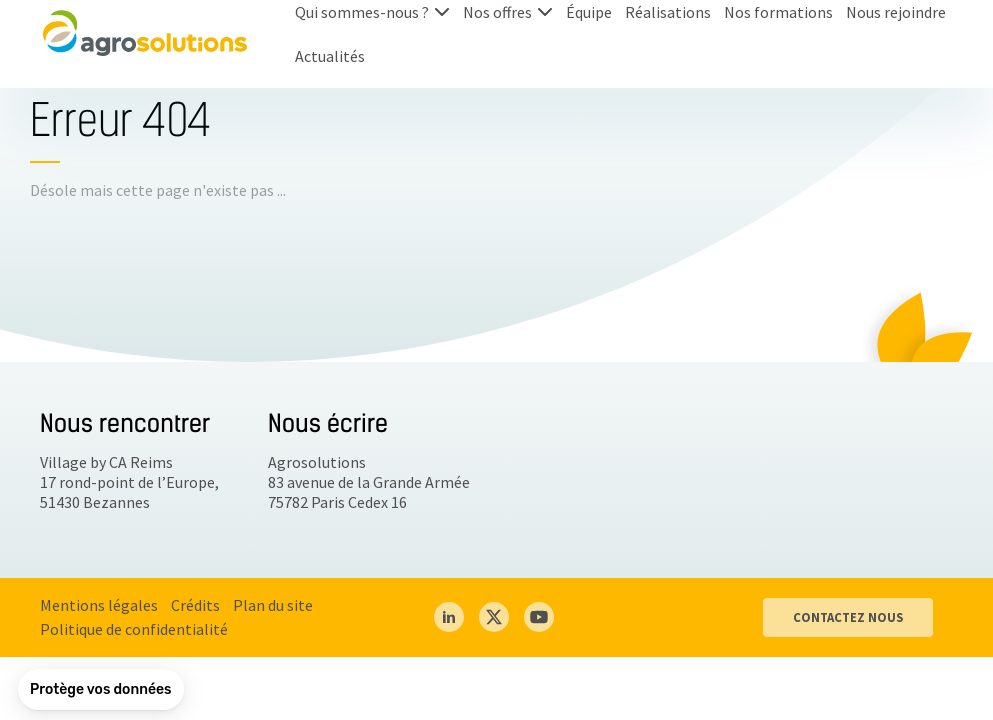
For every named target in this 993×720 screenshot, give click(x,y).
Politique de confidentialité (134, 629)
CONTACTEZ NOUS (848, 617)
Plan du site (273, 605)
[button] (101, 690)
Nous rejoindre (896, 12)
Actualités (330, 56)
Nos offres (497, 12)
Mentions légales (99, 605)
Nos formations (778, 12)
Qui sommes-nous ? (362, 12)
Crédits (195, 605)
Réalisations (668, 12)
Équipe (589, 12)
